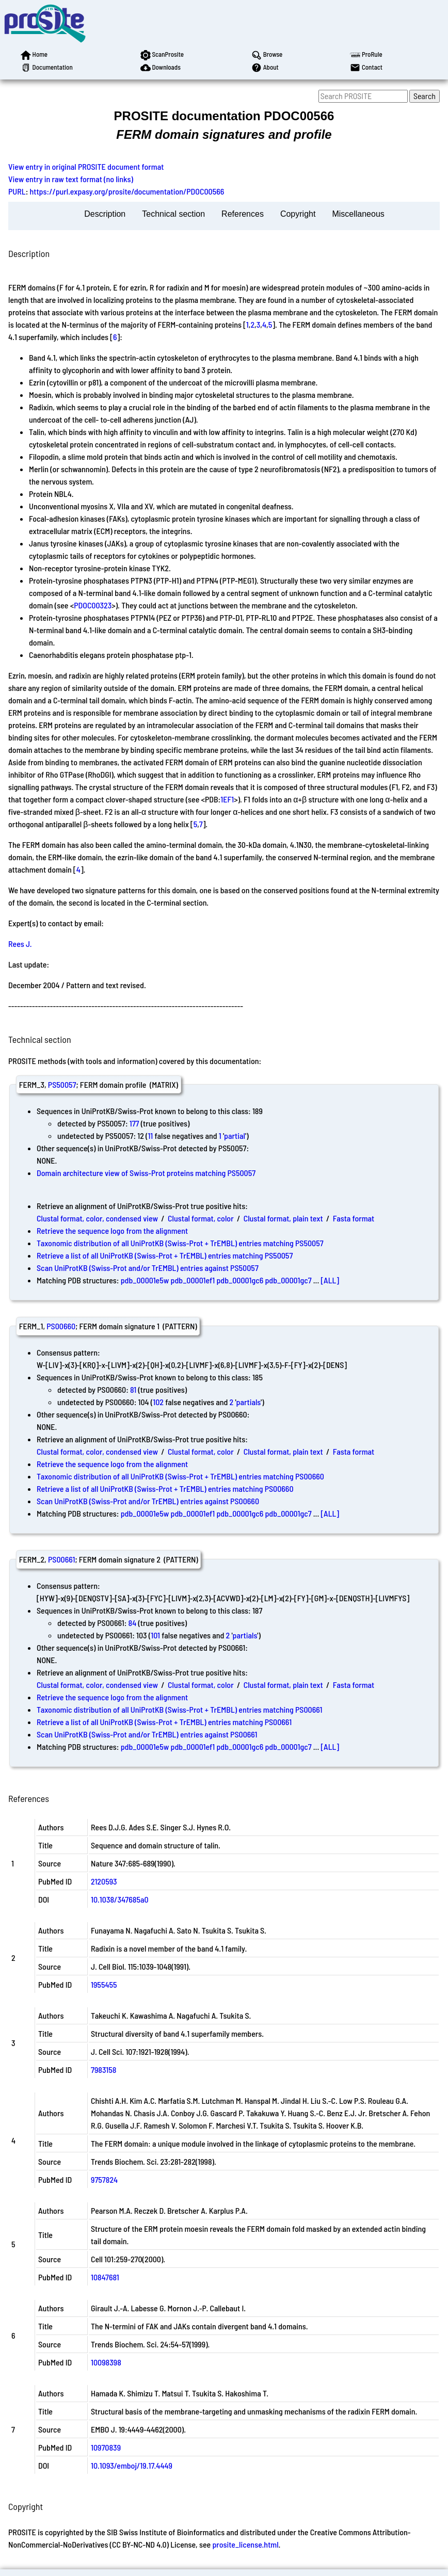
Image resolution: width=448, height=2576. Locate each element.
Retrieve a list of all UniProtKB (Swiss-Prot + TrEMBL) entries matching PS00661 (164, 1722)
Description (104, 214)
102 (158, 1402)
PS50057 (62, 1084)
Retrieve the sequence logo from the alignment (112, 1230)
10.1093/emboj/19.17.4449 (131, 2465)
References (242, 214)
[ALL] (330, 1280)
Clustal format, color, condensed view (97, 1218)
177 (134, 1123)
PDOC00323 (92, 605)
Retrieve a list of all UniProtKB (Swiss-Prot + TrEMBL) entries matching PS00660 (165, 1488)
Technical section (173, 214)
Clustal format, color (201, 1218)
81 (133, 1389)
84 (133, 1623)
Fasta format (353, 1218)
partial (234, 1135)
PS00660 (60, 1326)
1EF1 (227, 799)
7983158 (103, 2069)
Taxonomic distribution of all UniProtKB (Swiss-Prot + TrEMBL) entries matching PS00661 (179, 1709)
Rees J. (20, 943)
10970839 (106, 2447)
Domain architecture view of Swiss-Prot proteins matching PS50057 (146, 1173)
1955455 (104, 1984)
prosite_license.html (245, 2544)
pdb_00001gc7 (288, 1280)
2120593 (104, 1881)
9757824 (104, 2179)
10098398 (106, 2362)
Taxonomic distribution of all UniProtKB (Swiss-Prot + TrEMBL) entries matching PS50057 (180, 1243)
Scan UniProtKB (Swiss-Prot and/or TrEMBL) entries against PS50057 (148, 1268)
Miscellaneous (358, 214)
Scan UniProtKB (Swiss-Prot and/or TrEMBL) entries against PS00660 (148, 1501)
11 (150, 1135)
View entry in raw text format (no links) (70, 179)
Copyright (297, 214)
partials (248, 1402)
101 (155, 1635)
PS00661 (61, 1559)
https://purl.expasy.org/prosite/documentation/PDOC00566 (127, 191)
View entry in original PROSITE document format (86, 166)
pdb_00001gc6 (239, 1280)
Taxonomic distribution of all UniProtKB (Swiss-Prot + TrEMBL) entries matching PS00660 (180, 1476)
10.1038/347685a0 (120, 1899)
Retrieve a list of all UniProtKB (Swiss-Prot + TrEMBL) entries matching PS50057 (165, 1255)
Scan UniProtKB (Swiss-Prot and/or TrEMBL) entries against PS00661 (147, 1734)
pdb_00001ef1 (193, 1280)
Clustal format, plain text (283, 1218)
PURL (17, 191)
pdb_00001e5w (145, 1280)
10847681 (105, 2277)
